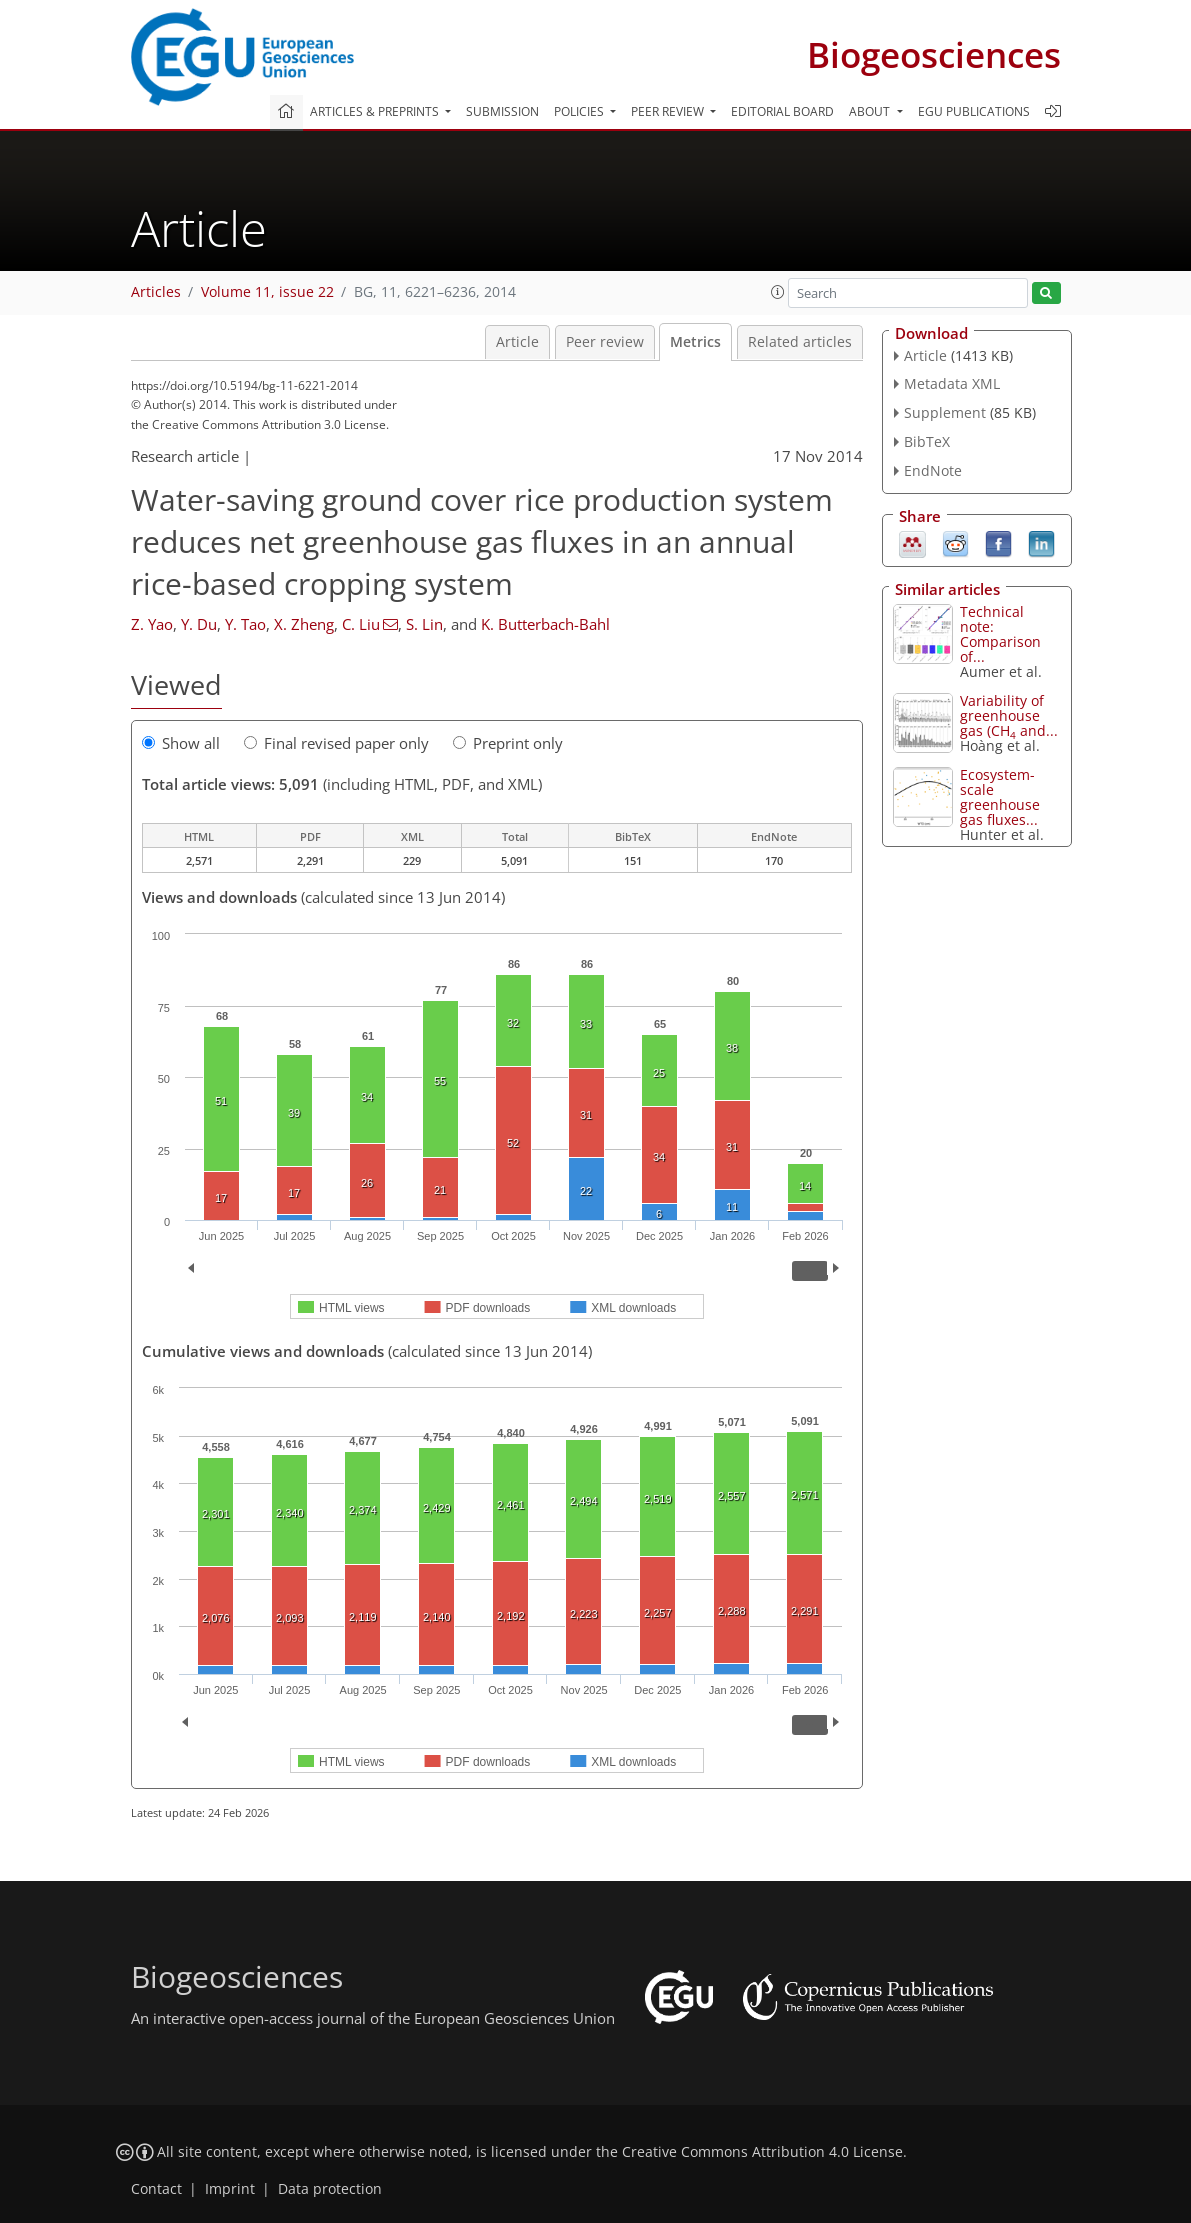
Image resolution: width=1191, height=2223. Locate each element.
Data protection (330, 2189)
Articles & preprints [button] (376, 111)
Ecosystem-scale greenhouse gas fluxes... (1000, 797)
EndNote (933, 470)
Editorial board (782, 111)
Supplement (945, 412)
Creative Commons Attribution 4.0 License (762, 2152)
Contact (156, 2189)
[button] (778, 292)
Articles (156, 292)
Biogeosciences (934, 54)
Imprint (230, 2189)
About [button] (871, 111)
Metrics (695, 342)
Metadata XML (952, 383)
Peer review (605, 342)
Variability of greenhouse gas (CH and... (1009, 715)
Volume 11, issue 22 (267, 292)
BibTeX (927, 441)
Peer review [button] (669, 111)
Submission (502, 111)
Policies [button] (580, 111)
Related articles (800, 342)
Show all (181, 743)
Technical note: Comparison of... (1000, 634)
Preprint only (508, 743)
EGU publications (974, 111)
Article (517, 342)
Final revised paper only (336, 743)
